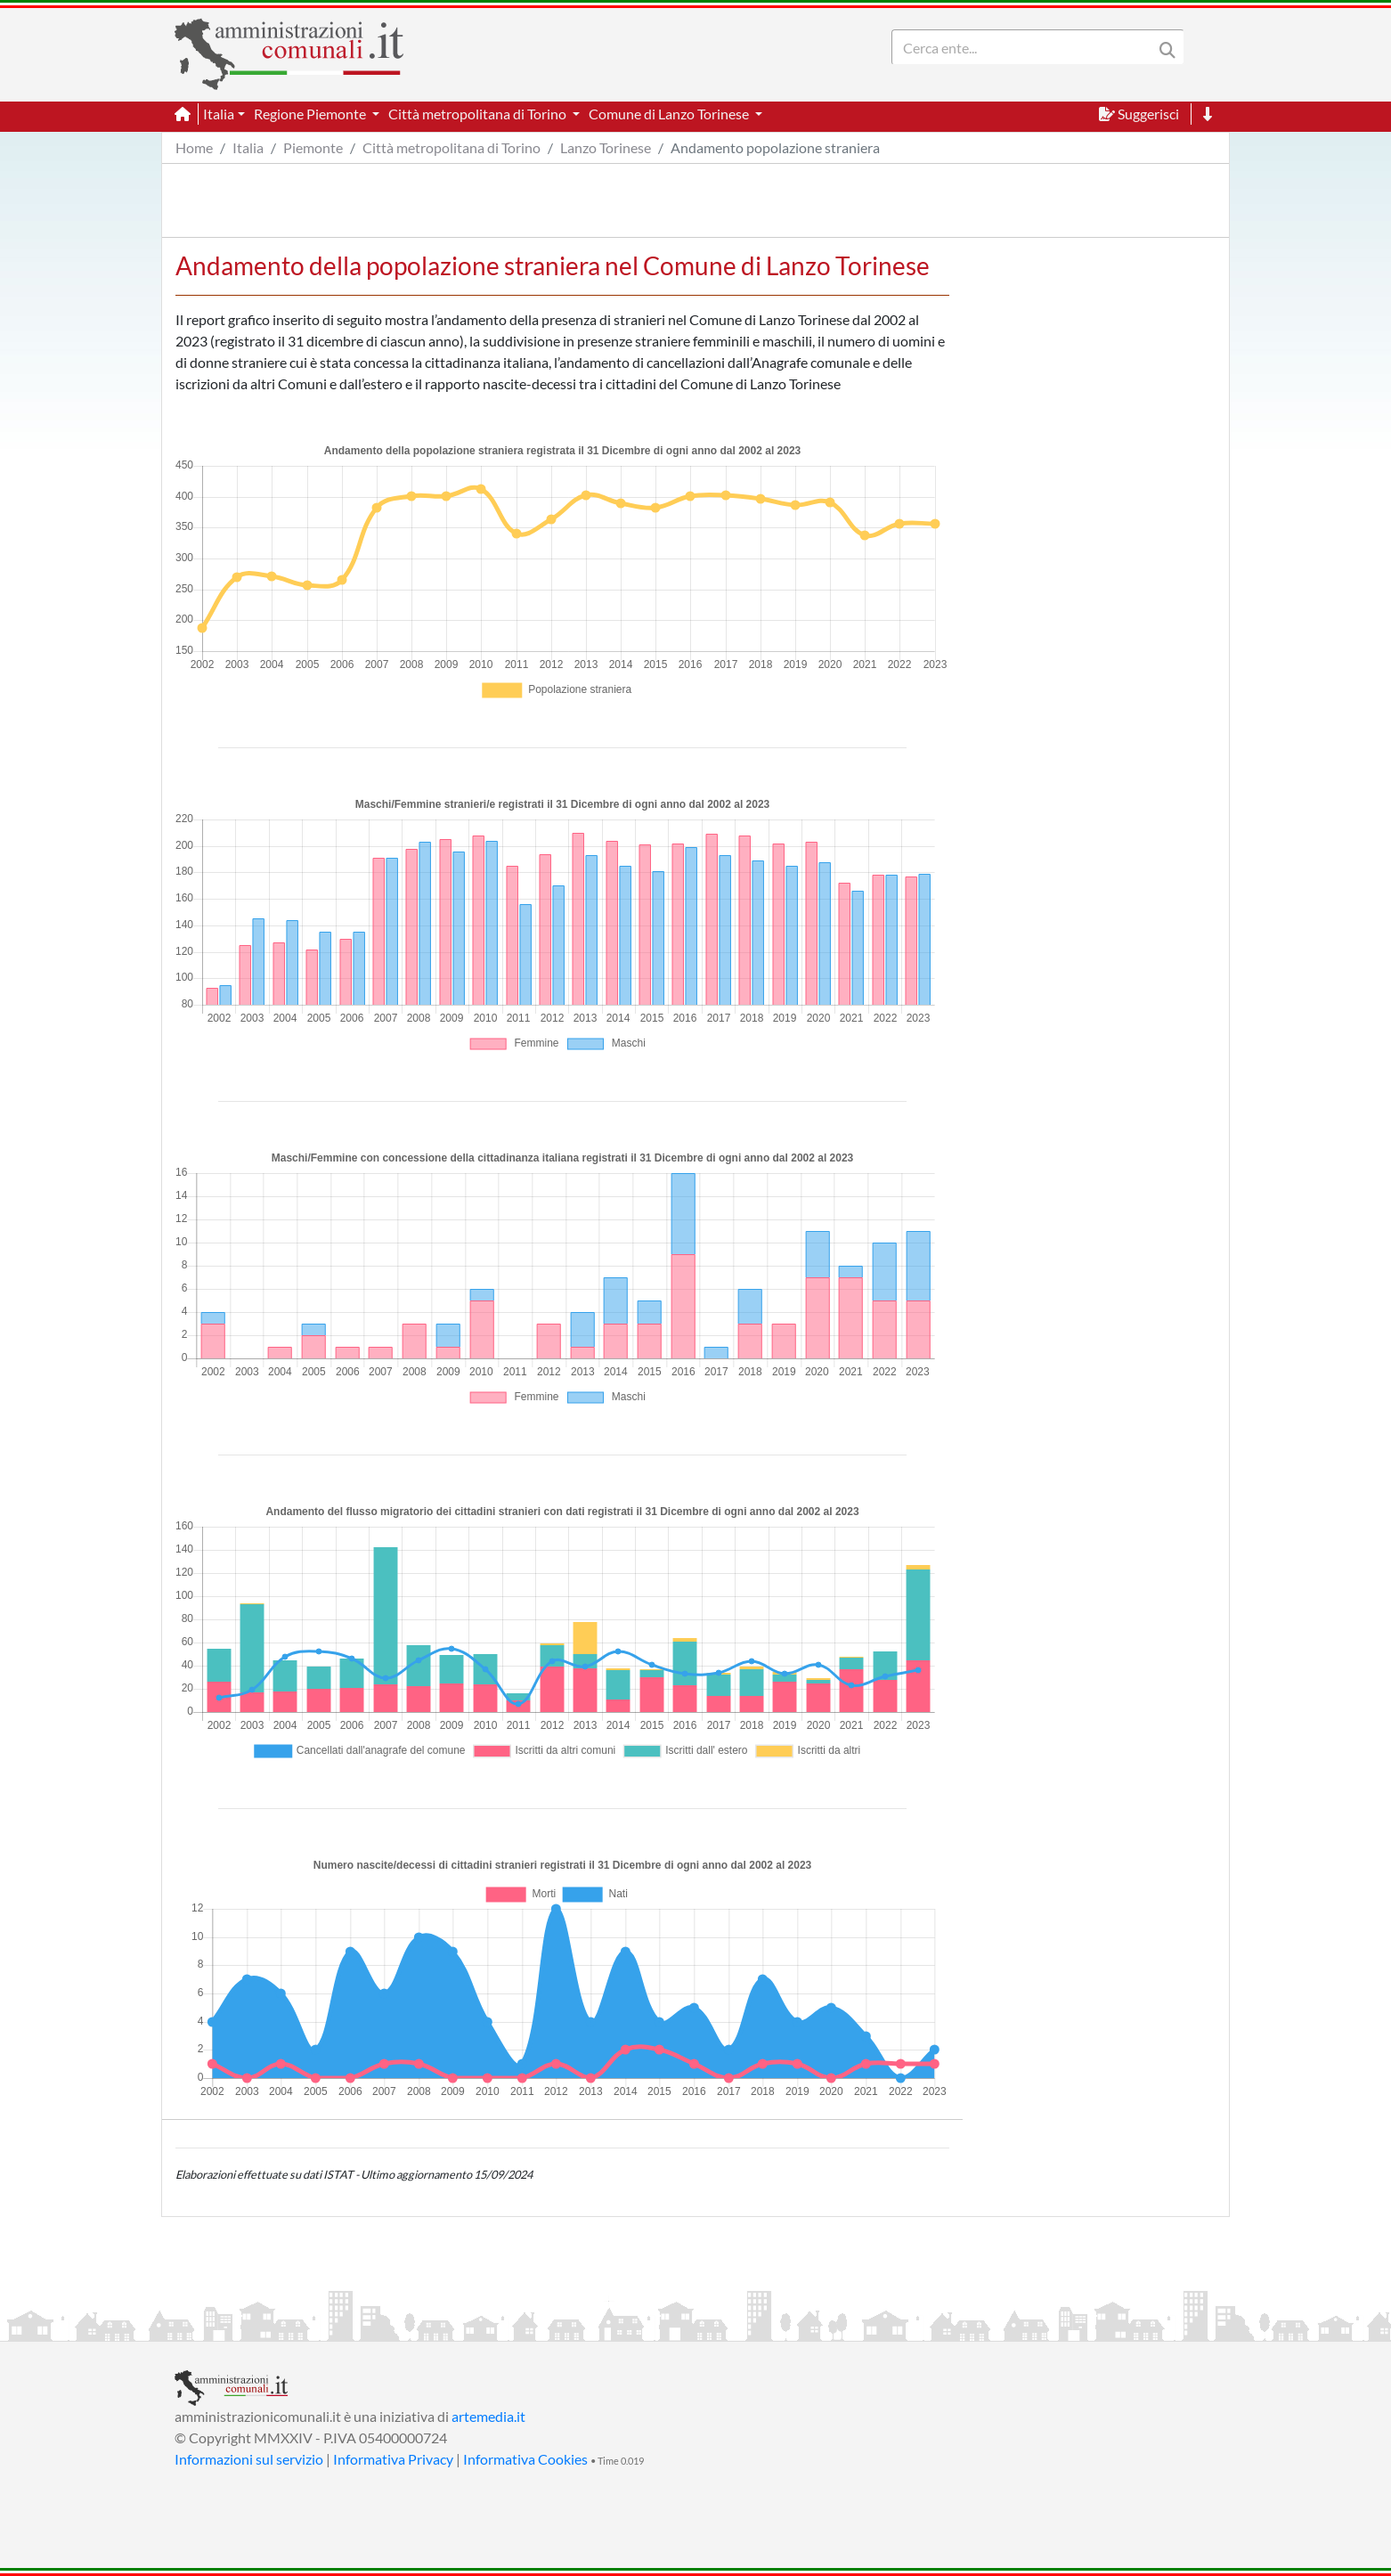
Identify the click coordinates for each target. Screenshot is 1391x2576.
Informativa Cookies (525, 2458)
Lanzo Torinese (605, 147)
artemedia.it (488, 2416)
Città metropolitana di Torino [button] (478, 113)
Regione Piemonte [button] (311, 113)
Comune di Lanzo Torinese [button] (670, 113)
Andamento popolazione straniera (775, 147)
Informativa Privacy (393, 2458)
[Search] (1025, 47)
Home (194, 147)
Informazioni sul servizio (249, 2458)
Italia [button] (218, 113)
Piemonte (313, 147)
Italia (248, 147)
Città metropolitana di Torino (451, 147)
